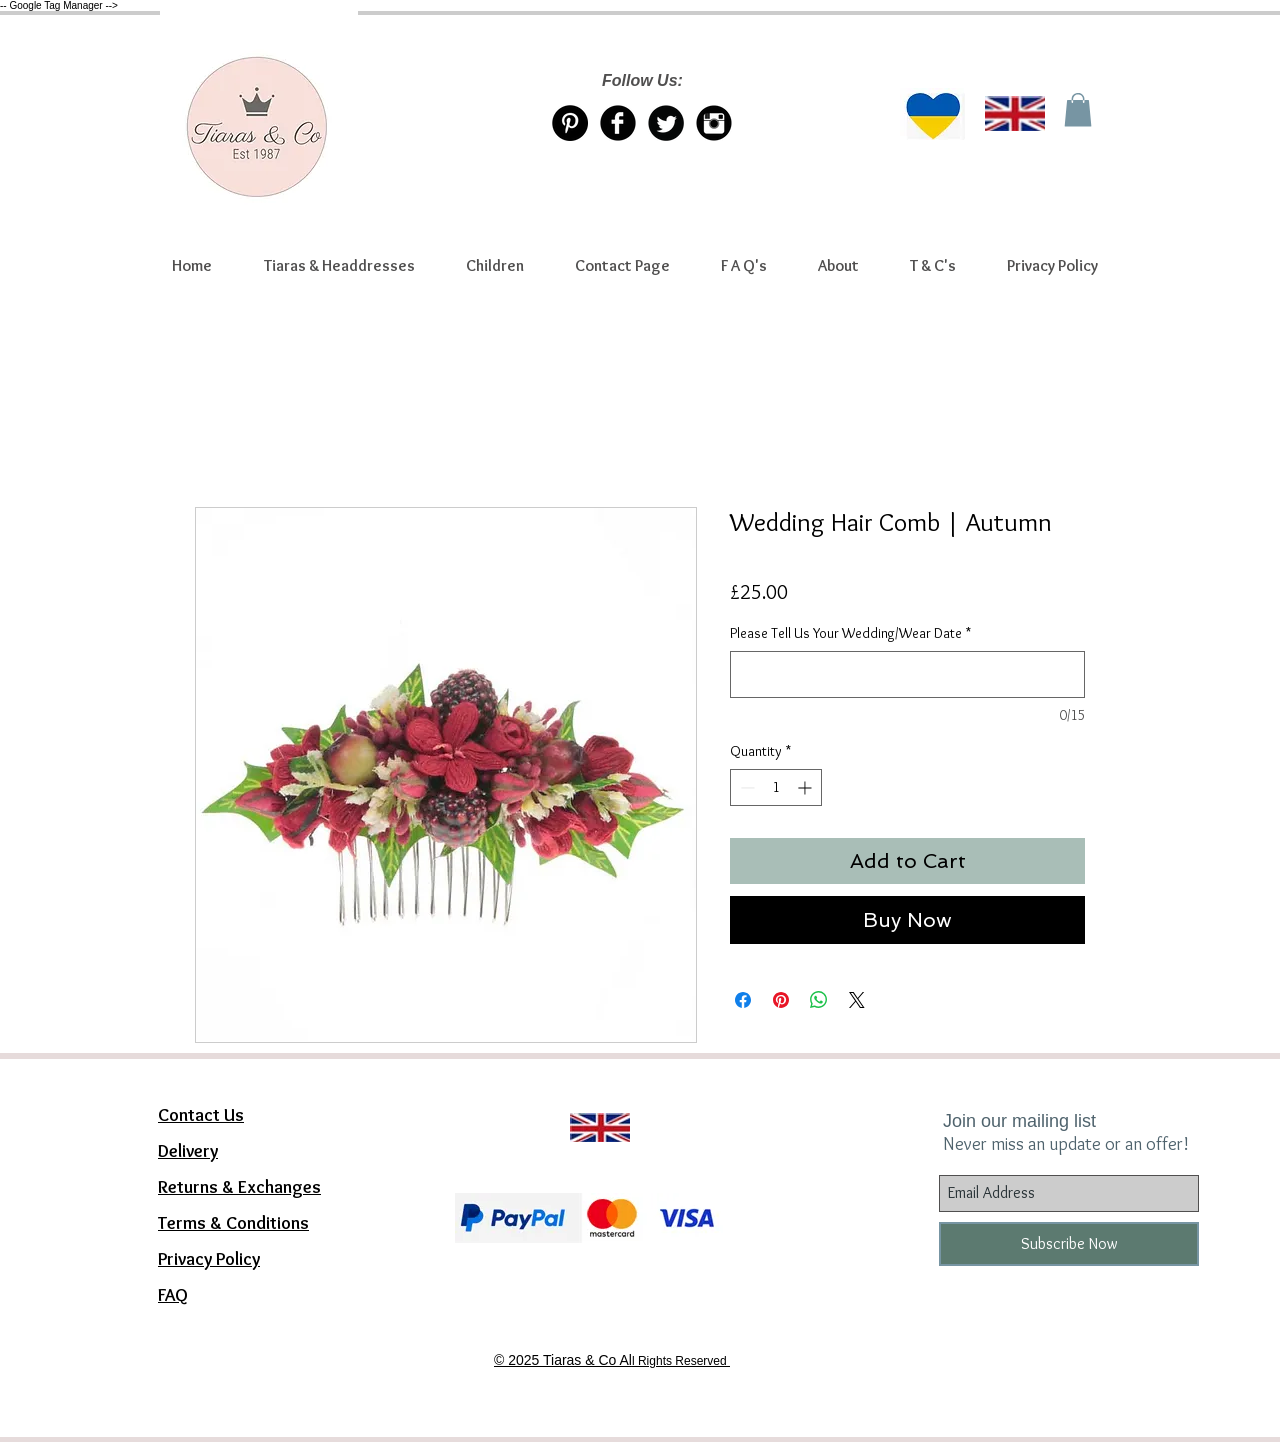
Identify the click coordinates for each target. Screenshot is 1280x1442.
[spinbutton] (776, 787)
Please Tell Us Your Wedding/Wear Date (850, 633)
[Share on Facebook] (743, 1000)
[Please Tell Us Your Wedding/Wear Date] (907, 674)
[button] (339, 266)
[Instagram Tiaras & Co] (714, 123)
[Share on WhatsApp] (819, 1000)
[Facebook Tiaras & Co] (618, 123)
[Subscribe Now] (1069, 1244)
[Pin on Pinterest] (781, 1000)
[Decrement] (745, 787)
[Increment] (806, 787)
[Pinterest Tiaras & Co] (570, 123)
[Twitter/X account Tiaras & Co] (666, 123)
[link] (1078, 109)
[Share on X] (857, 1000)
